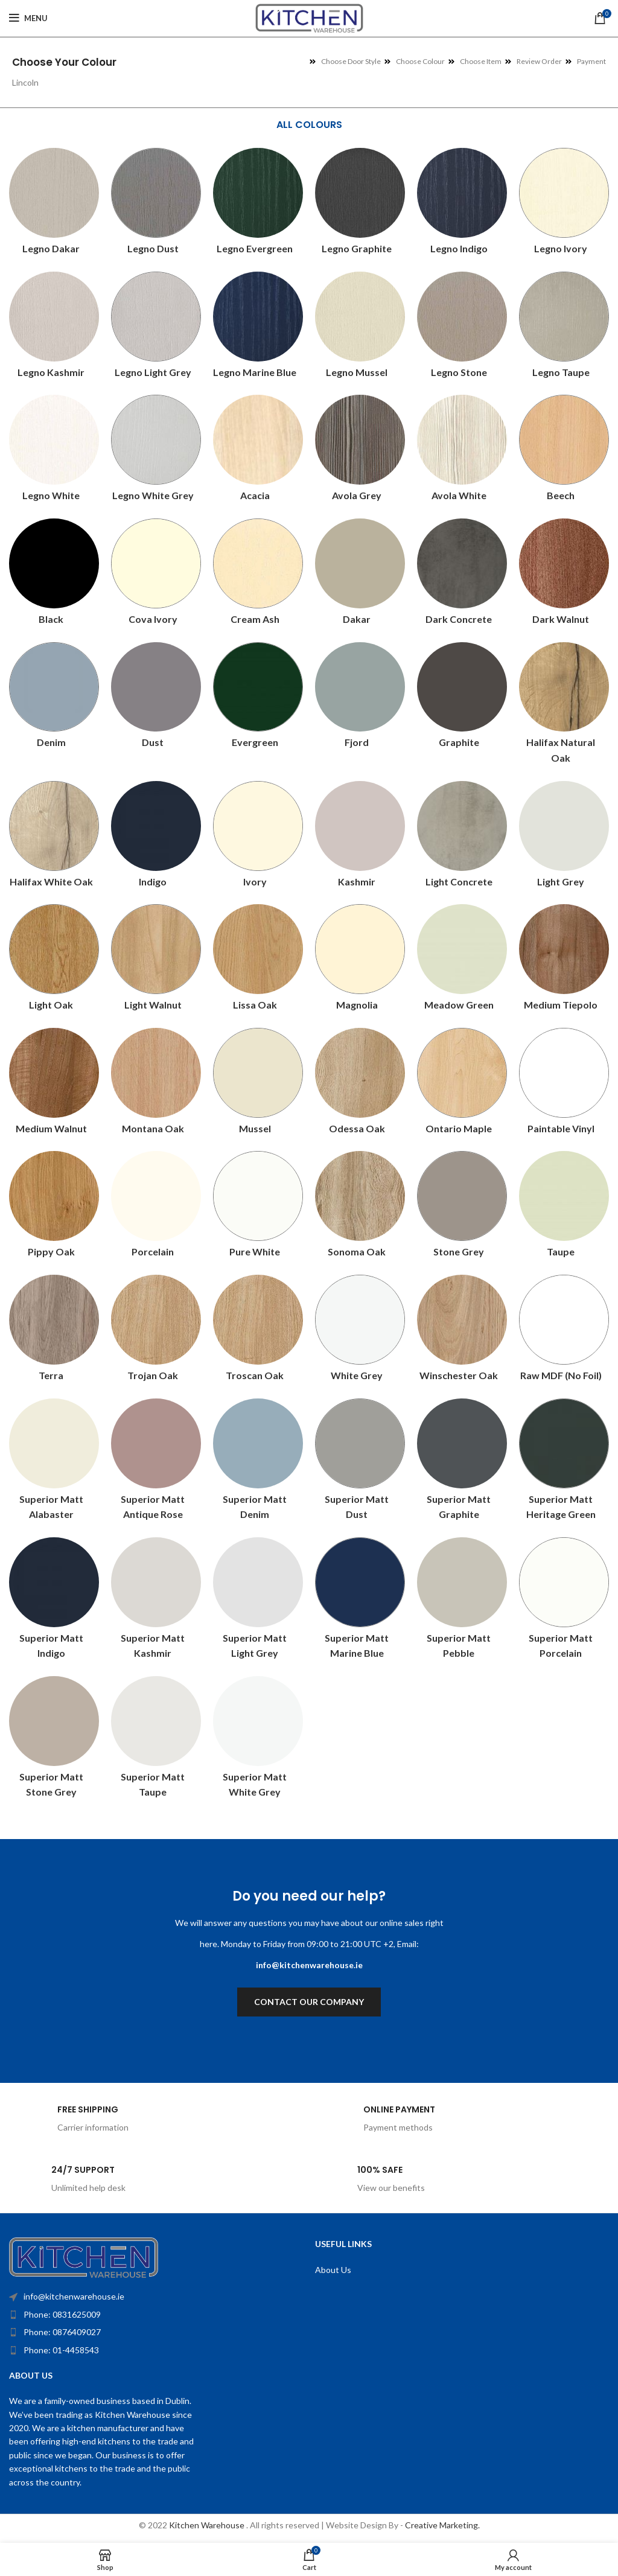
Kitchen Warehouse (207, 2525)
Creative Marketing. (442, 2525)
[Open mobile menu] (28, 18)
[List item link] (133, 2314)
